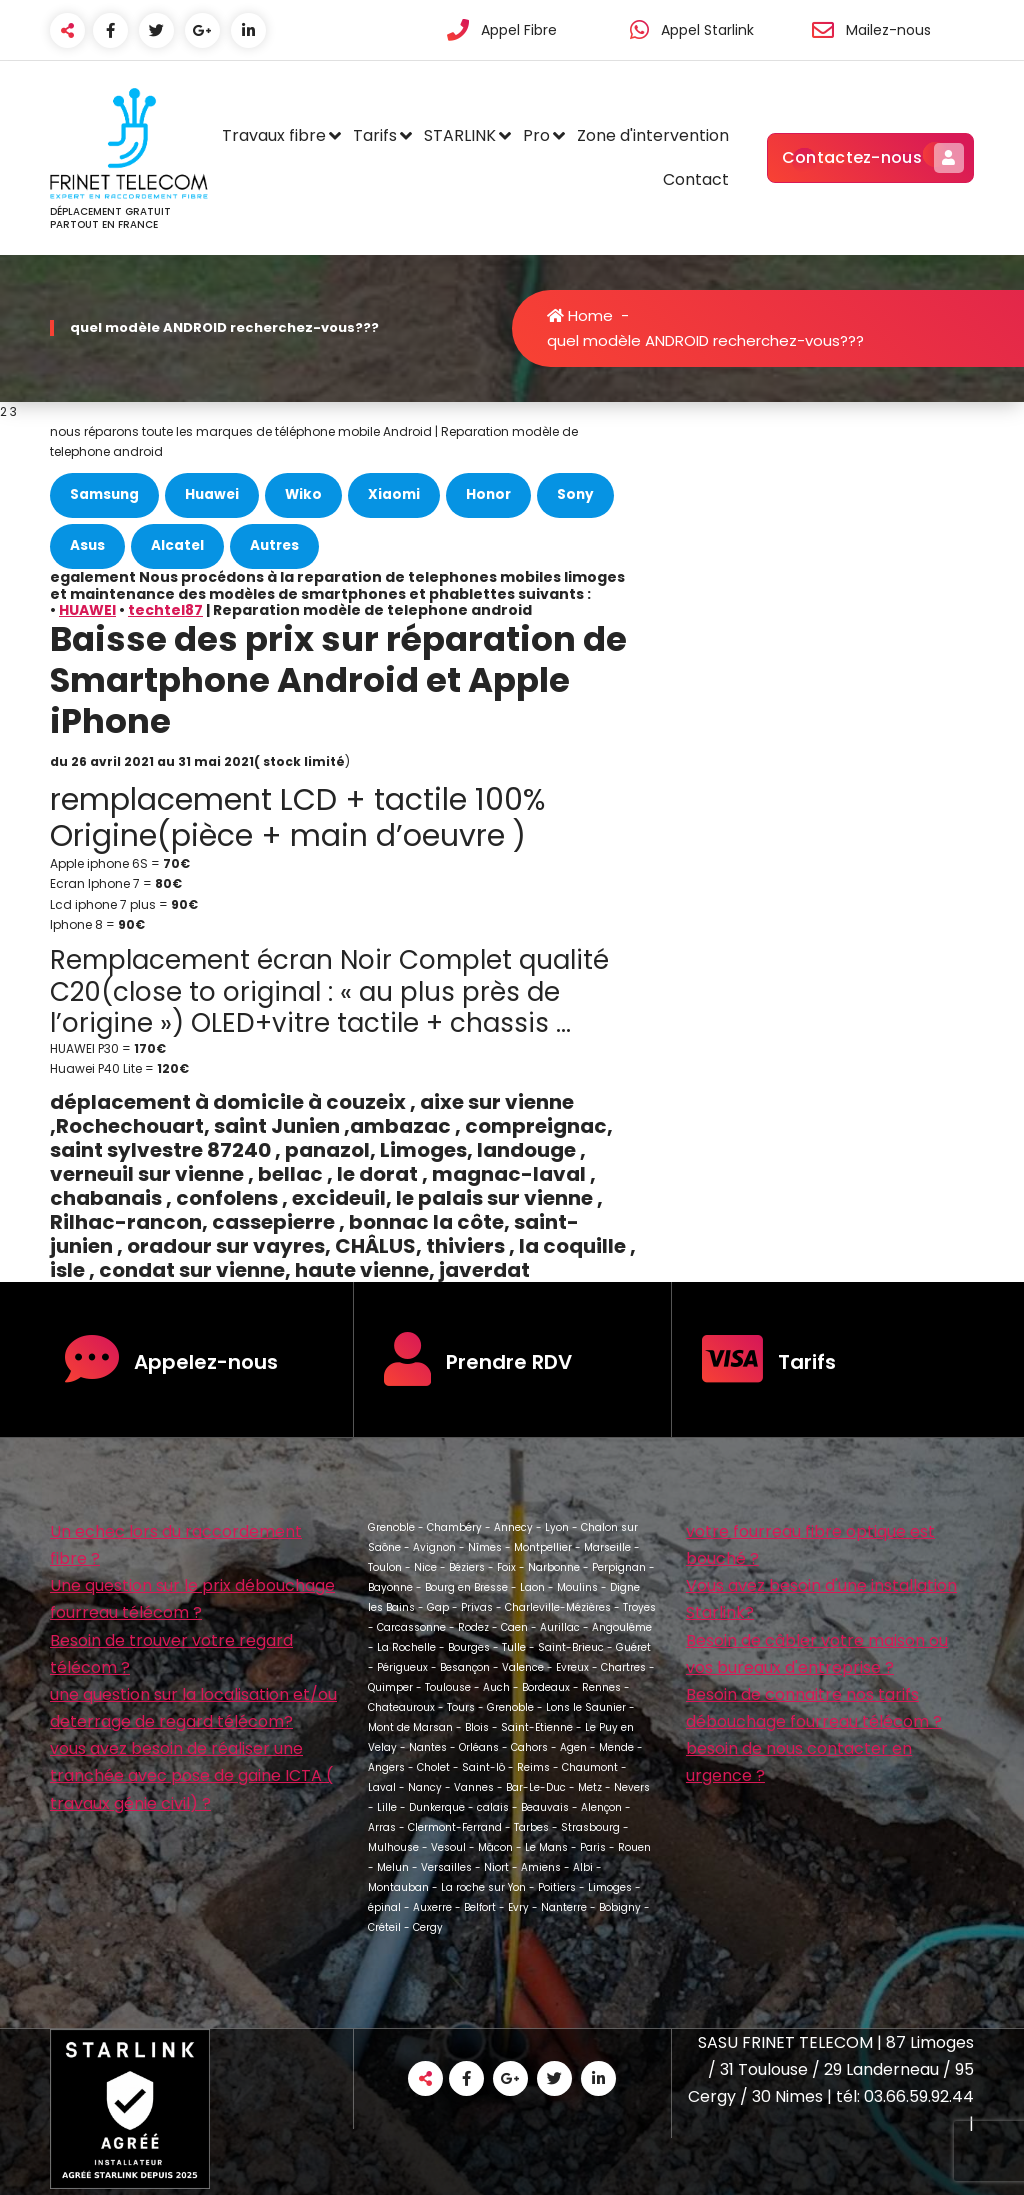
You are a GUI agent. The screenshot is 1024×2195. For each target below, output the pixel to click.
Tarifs (375, 135)
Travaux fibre (274, 135)
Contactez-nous (870, 158)
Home (580, 315)
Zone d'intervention (653, 135)
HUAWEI (87, 610)
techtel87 (165, 610)
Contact (696, 179)
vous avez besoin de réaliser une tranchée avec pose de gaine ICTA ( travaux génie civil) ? (191, 1775)
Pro (536, 135)
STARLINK (460, 135)
